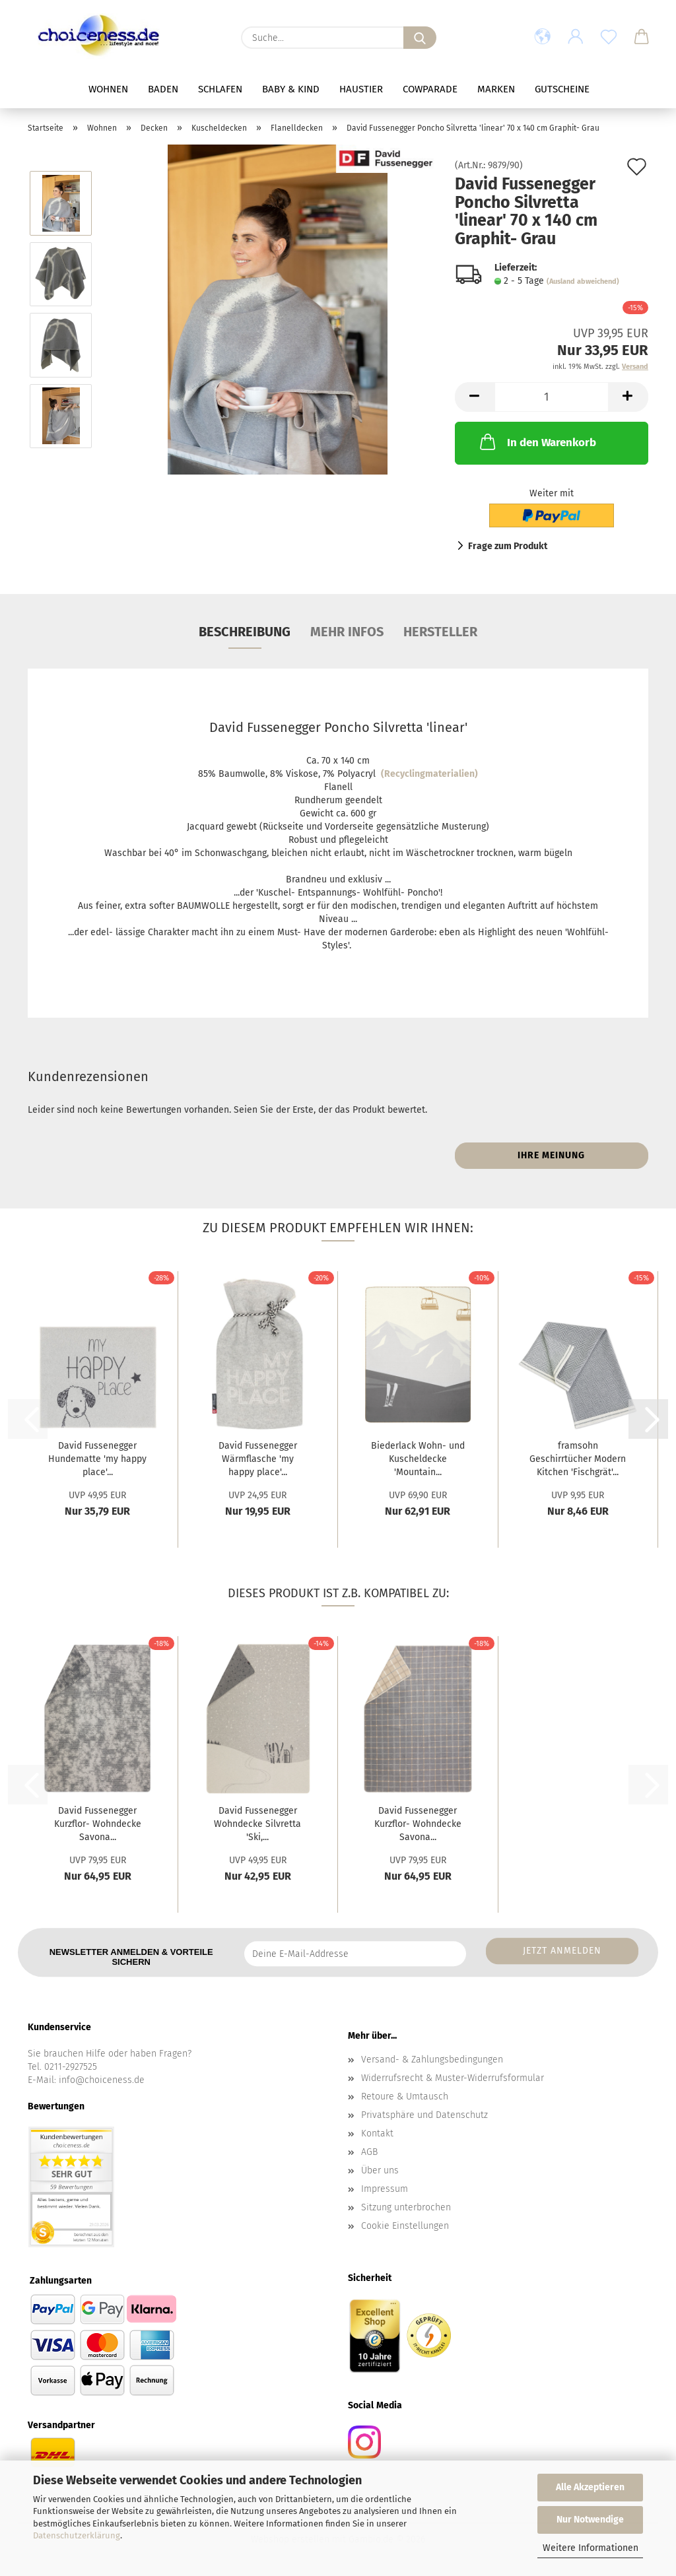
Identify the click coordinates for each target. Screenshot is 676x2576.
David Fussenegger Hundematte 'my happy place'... (97, 1459)
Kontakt (377, 2133)
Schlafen (220, 89)
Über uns (380, 2170)
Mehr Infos (347, 632)
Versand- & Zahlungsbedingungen (432, 2059)
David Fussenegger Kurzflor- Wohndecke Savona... (97, 1824)
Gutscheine (562, 89)
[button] (542, 37)
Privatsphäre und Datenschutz (424, 2115)
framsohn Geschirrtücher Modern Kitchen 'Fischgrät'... (577, 1459)
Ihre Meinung (551, 1155)
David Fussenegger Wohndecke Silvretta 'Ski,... (257, 1824)
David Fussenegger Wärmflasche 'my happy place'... (258, 1459)
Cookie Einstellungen (405, 2225)
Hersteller (440, 632)
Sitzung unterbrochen (406, 2207)
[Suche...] (419, 37)
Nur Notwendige (590, 2519)
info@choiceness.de (102, 2080)
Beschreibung (244, 632)
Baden (163, 89)
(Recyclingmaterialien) (429, 773)
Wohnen (108, 89)
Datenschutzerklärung (76, 2535)
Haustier (361, 89)
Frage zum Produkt (507, 546)
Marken (496, 89)
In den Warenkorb (536, 441)
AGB (369, 2152)
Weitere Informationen (590, 2548)
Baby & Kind (291, 89)
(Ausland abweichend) (583, 281)
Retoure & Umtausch (404, 2096)
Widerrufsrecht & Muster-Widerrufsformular (452, 2078)
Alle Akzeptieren (590, 2487)
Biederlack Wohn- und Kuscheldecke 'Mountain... (418, 1459)
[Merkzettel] (608, 37)
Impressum (384, 2189)
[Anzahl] (551, 397)
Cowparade (430, 89)
